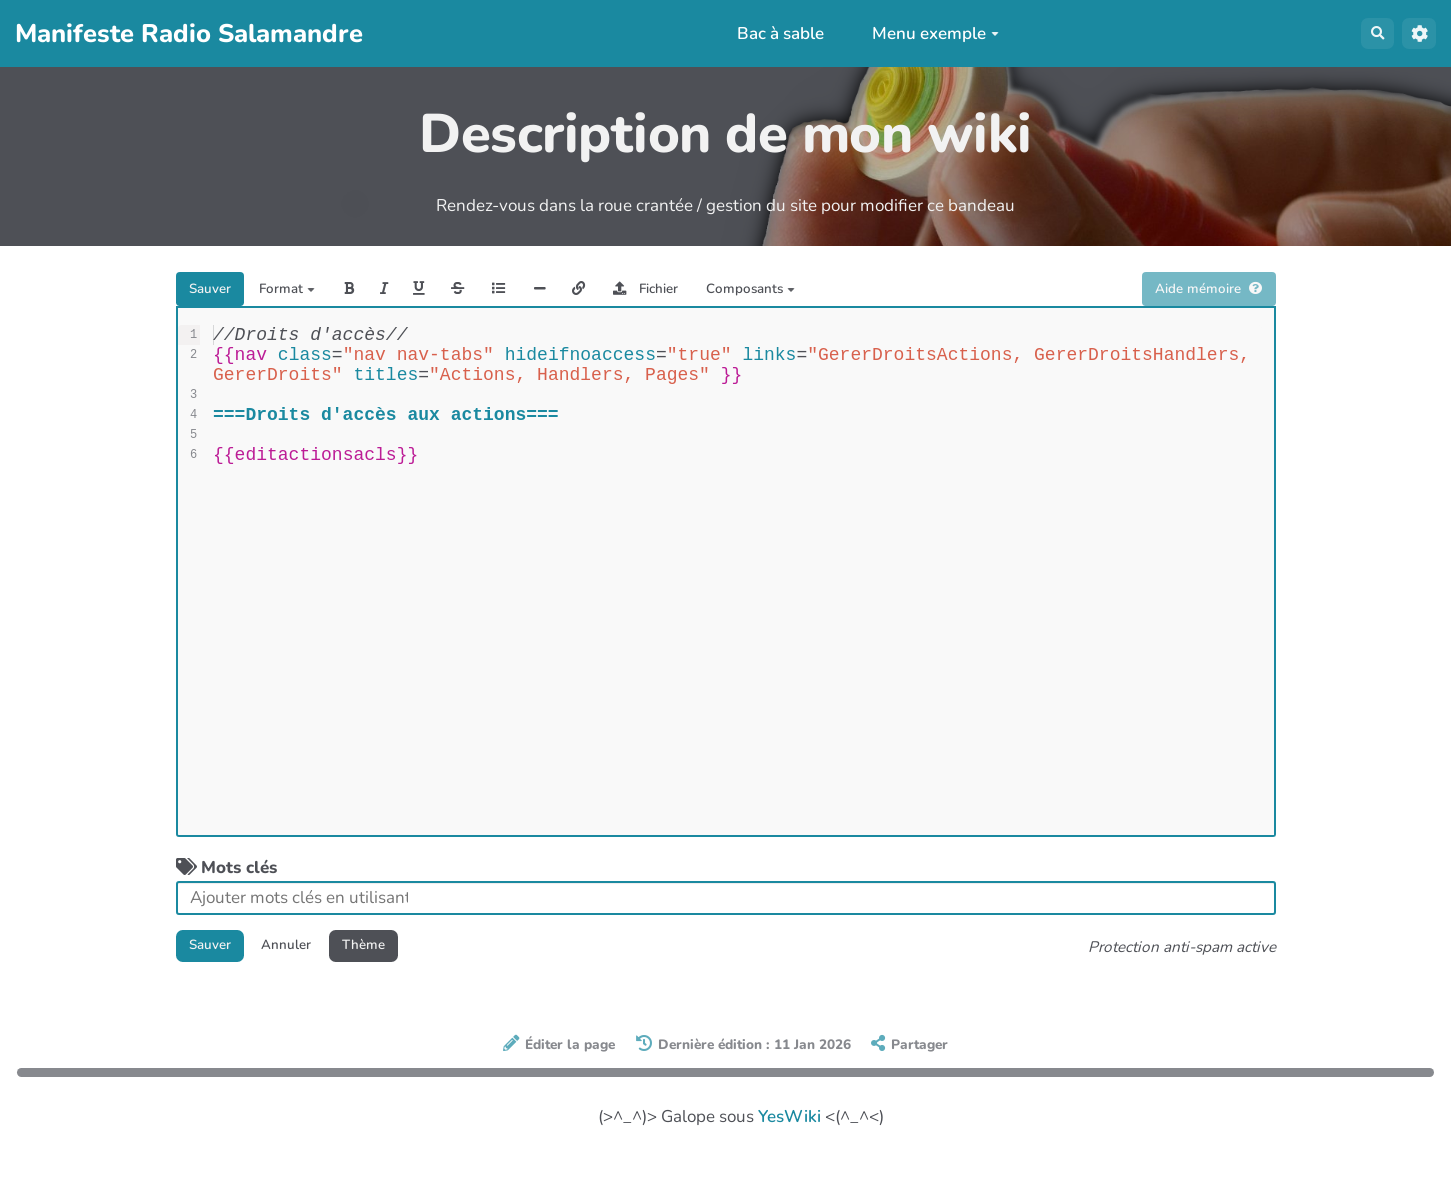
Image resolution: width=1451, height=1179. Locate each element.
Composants (900, 293)
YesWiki (789, 1135)
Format (316, 293)
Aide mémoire (1192, 293)
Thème (413, 959)
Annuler (316, 959)
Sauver (220, 293)
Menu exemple (924, 33)
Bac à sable (770, 33)
